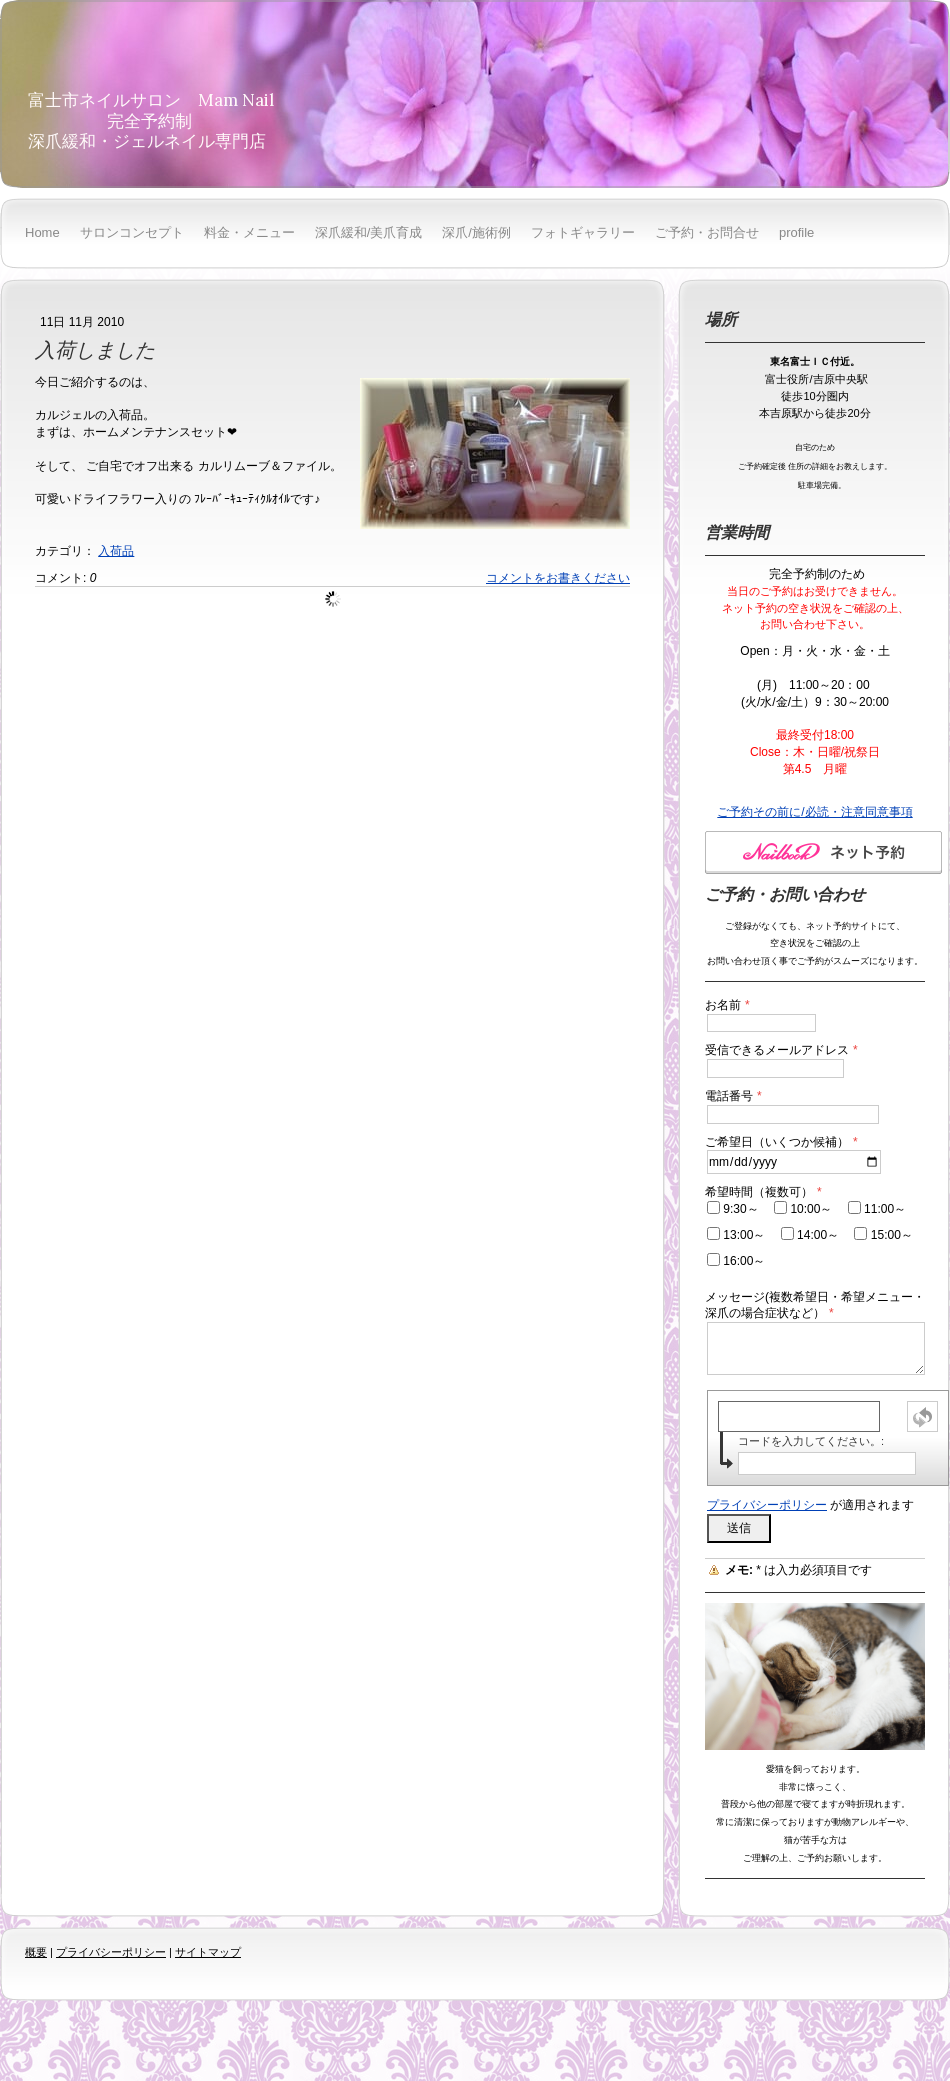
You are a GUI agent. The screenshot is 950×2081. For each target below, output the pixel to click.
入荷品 (116, 551)
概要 (36, 1952)
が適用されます (810, 1505)
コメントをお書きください (558, 578)
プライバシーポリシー (767, 1505)
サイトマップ (208, 1952)
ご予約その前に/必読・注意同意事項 (814, 812)
